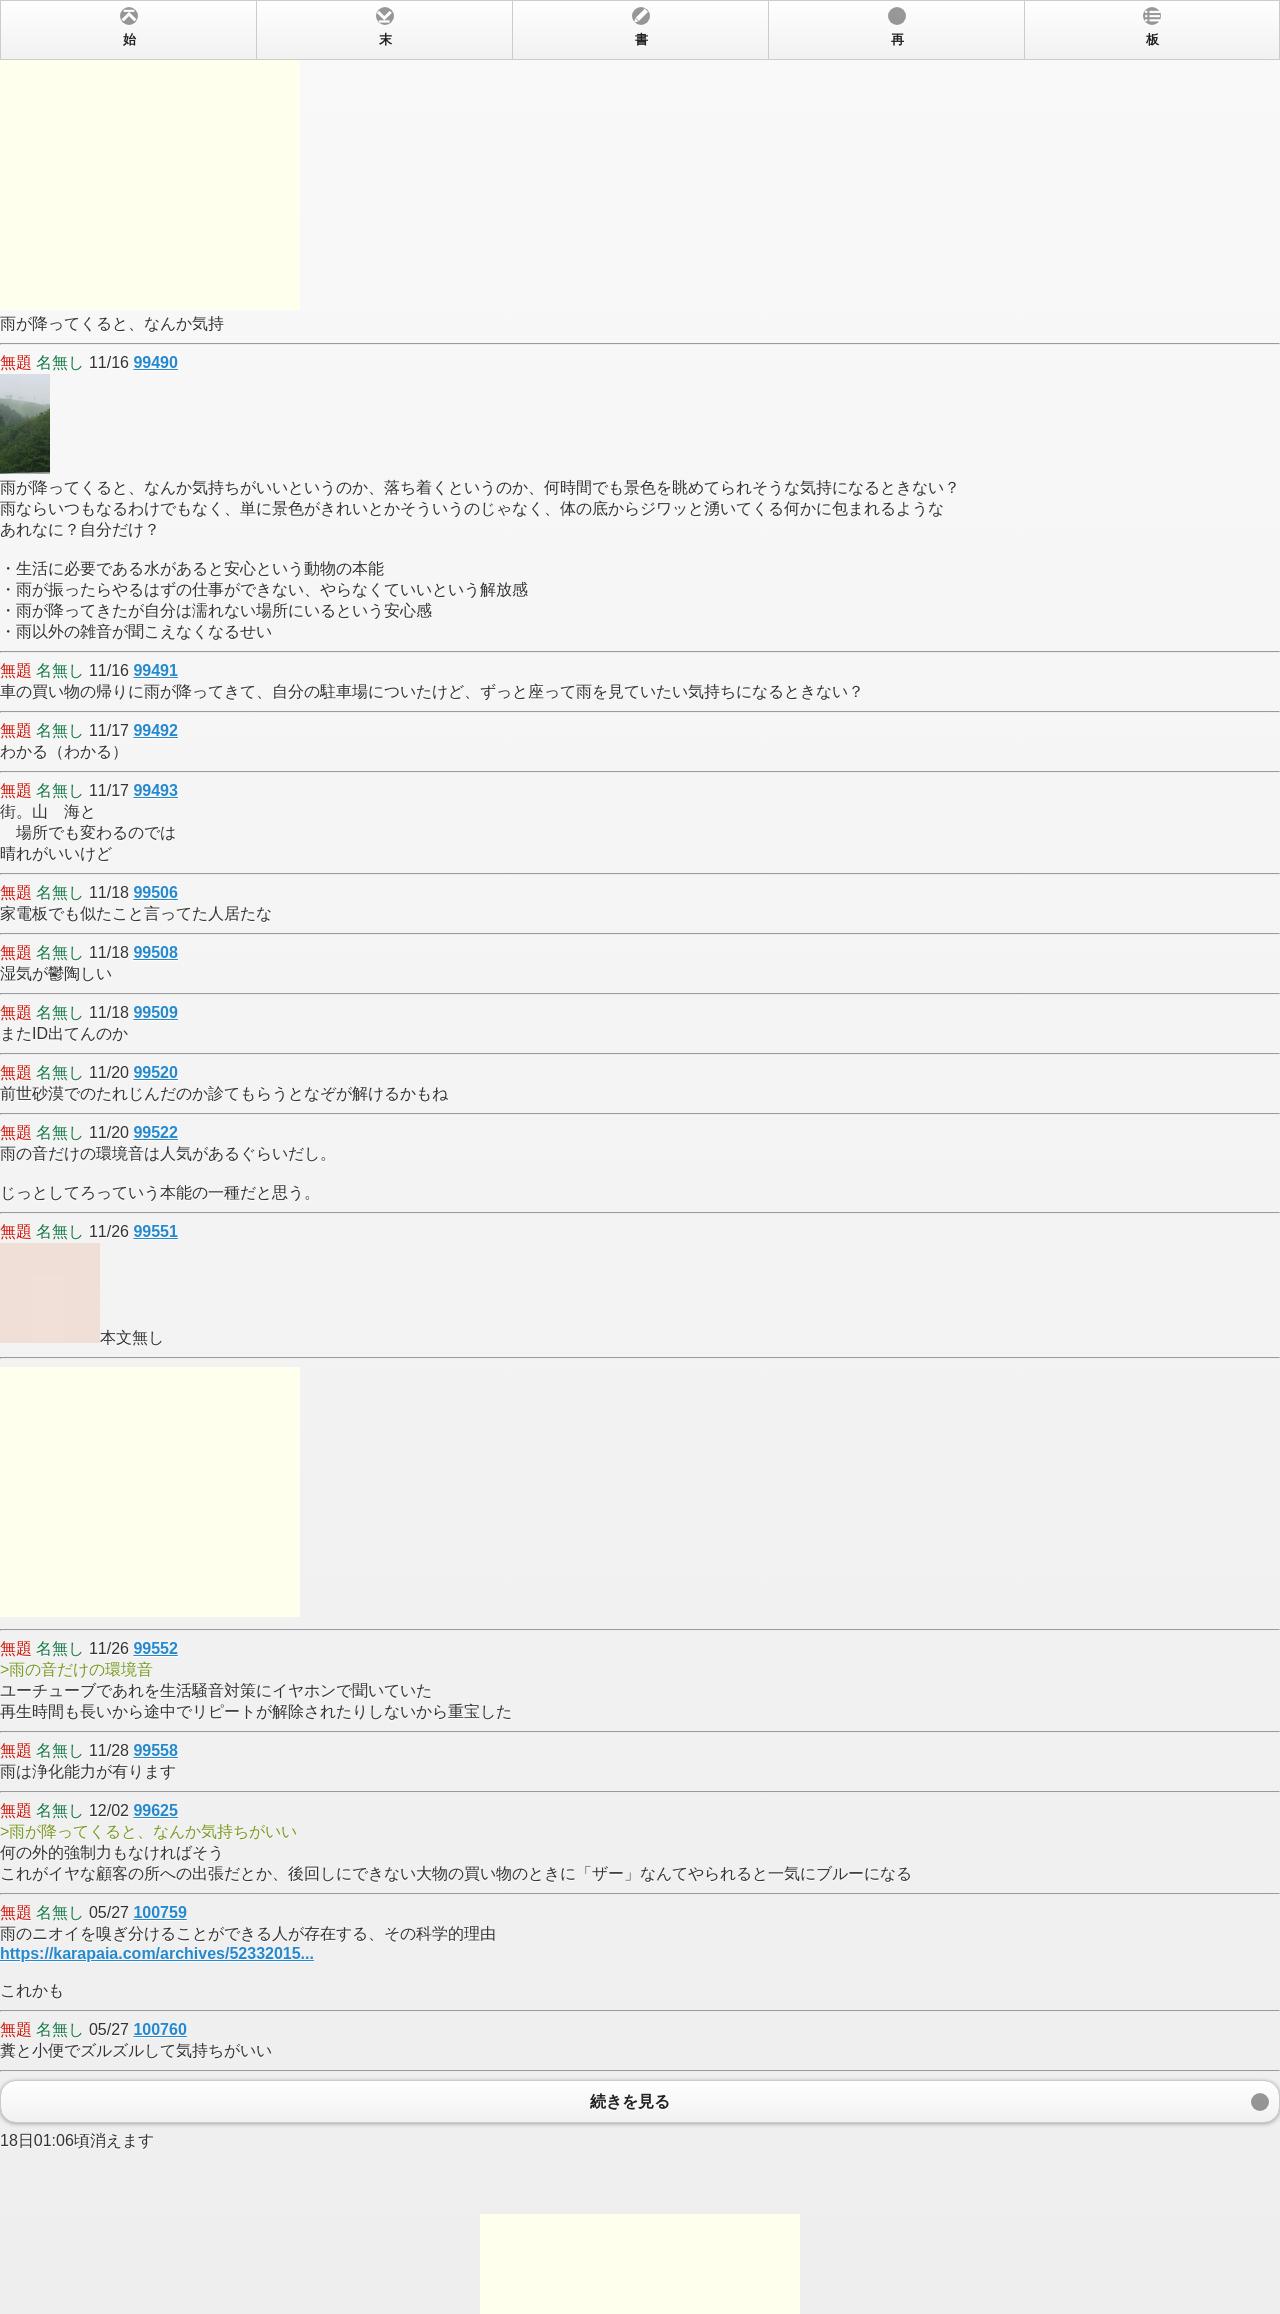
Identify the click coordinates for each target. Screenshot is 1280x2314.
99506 (155, 892)
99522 (155, 1132)
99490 (155, 362)
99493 (155, 790)
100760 (159, 2029)
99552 (155, 1648)
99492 (155, 730)
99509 (155, 1012)
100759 (159, 1912)
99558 (155, 1750)
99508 (155, 952)
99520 (155, 1072)
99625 (155, 1810)
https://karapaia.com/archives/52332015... (157, 1953)
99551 (155, 1231)
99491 (155, 670)
